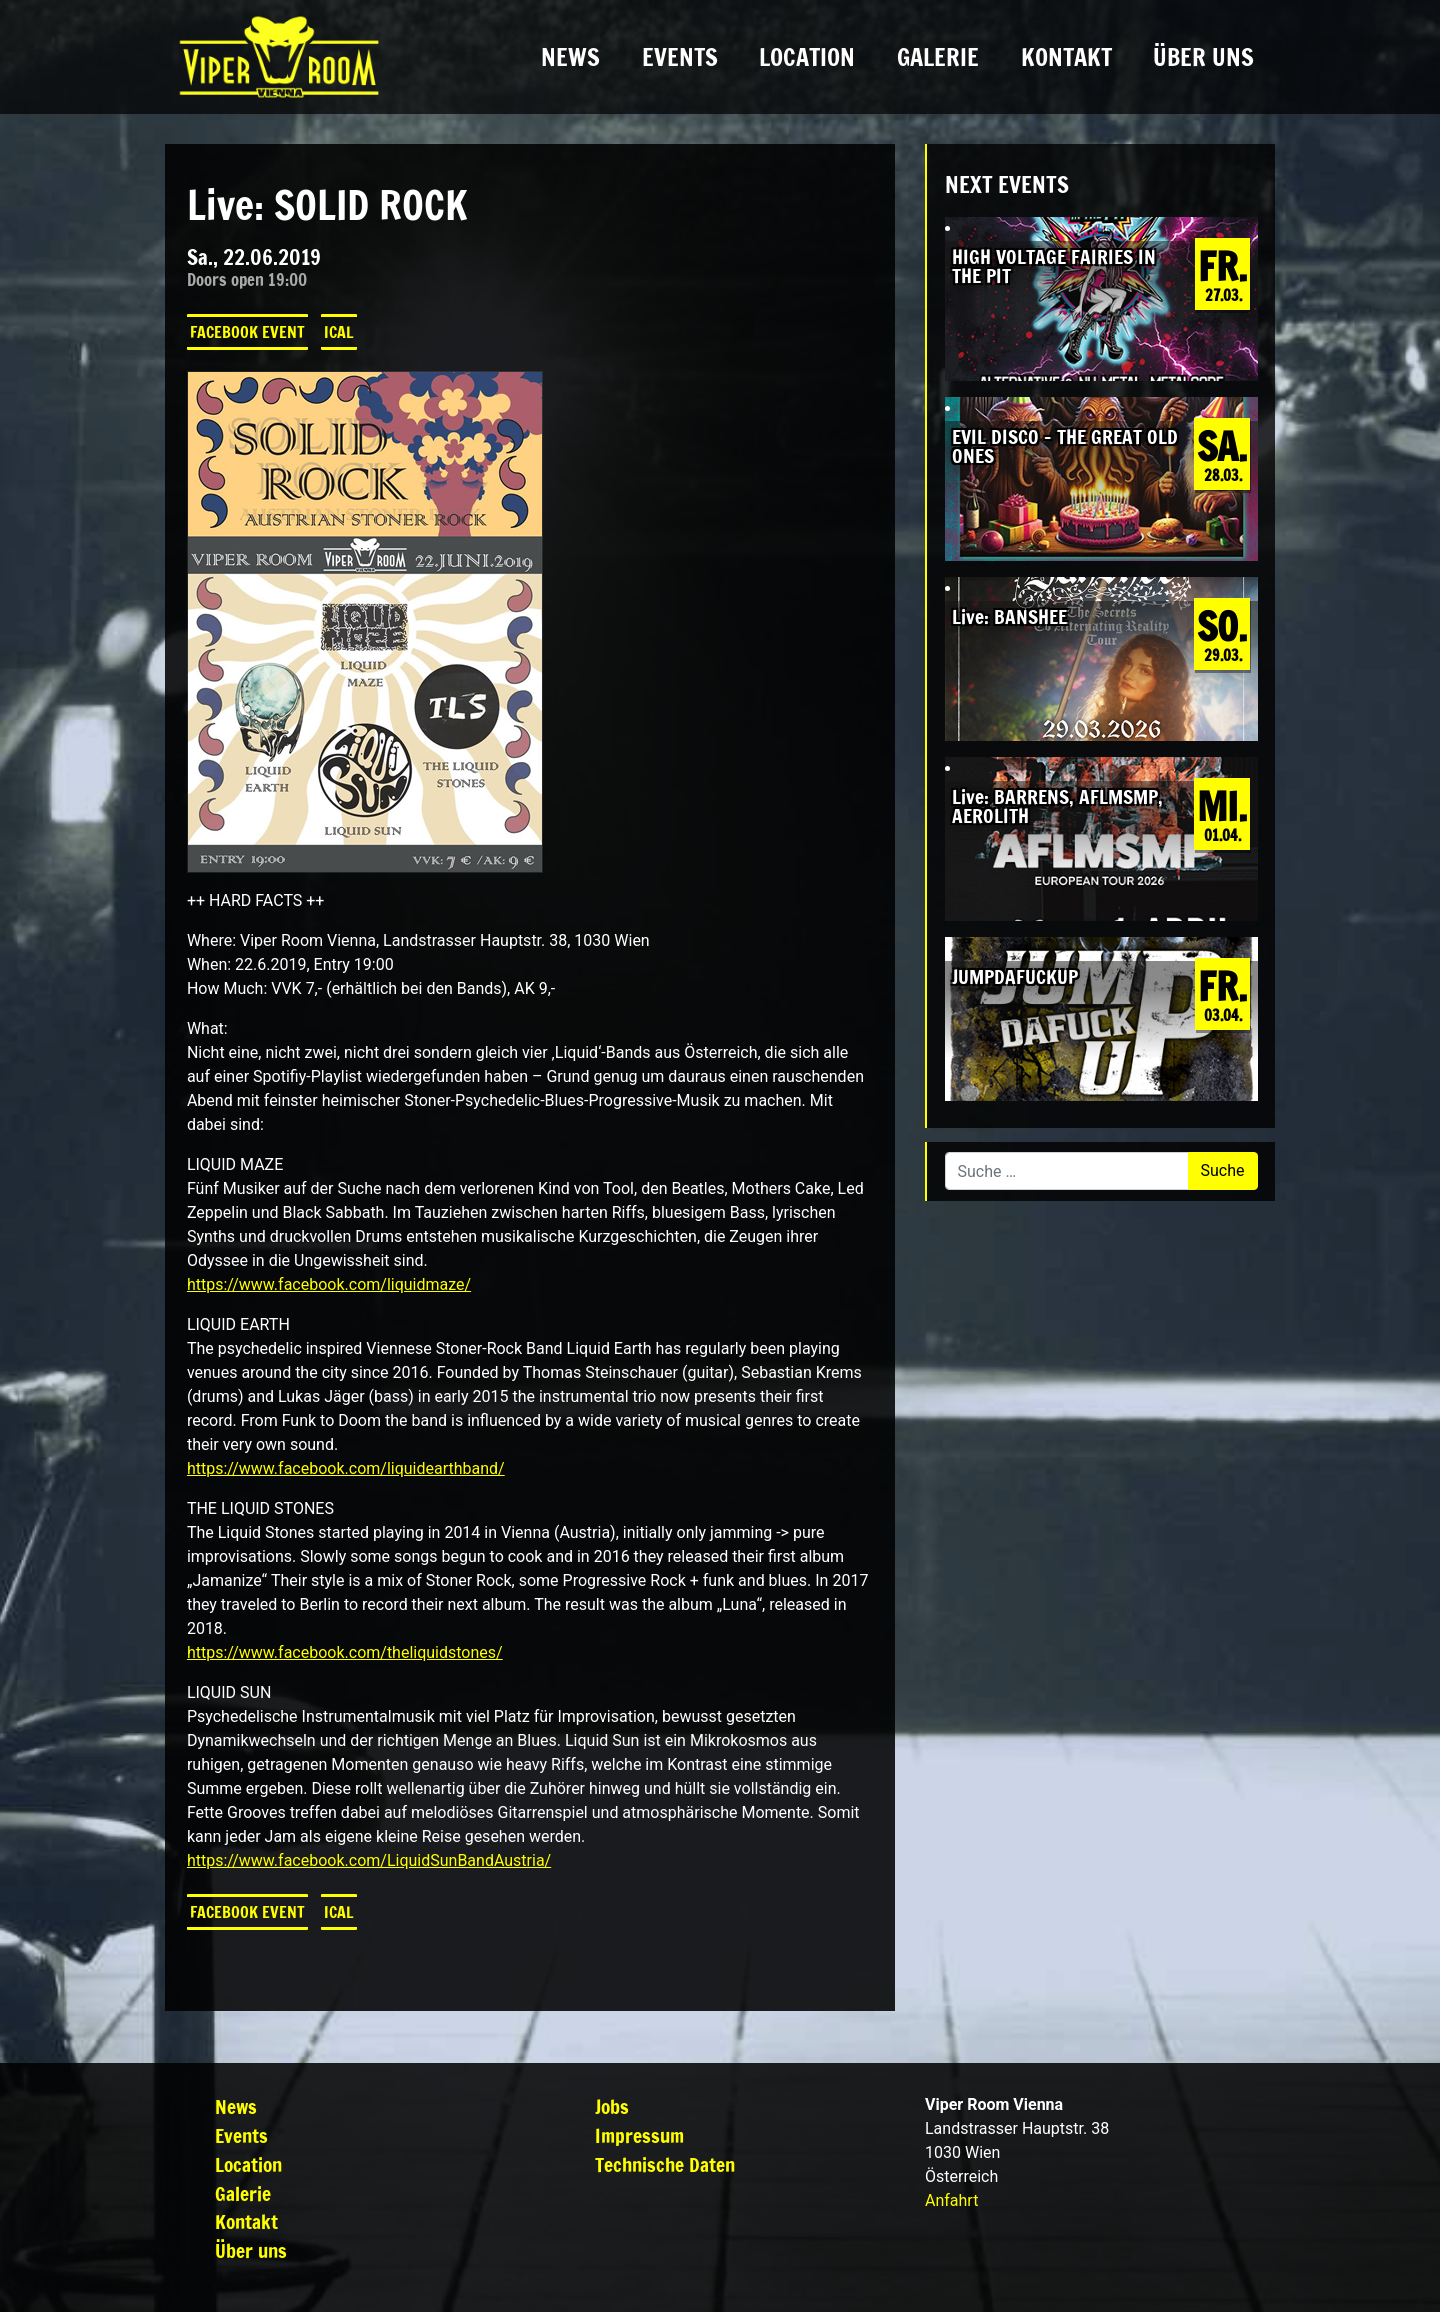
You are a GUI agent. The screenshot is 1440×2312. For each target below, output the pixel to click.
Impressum (639, 2135)
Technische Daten (665, 2164)
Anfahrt (951, 2200)
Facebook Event (247, 332)
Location (807, 57)
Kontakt (1066, 57)
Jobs (612, 2106)
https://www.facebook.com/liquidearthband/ (346, 1468)
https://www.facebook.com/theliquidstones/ (345, 1652)
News (570, 57)
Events (680, 57)
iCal (339, 332)
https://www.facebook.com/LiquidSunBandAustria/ (369, 1860)
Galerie (938, 57)
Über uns (1203, 57)
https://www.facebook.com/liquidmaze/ (329, 1284)
